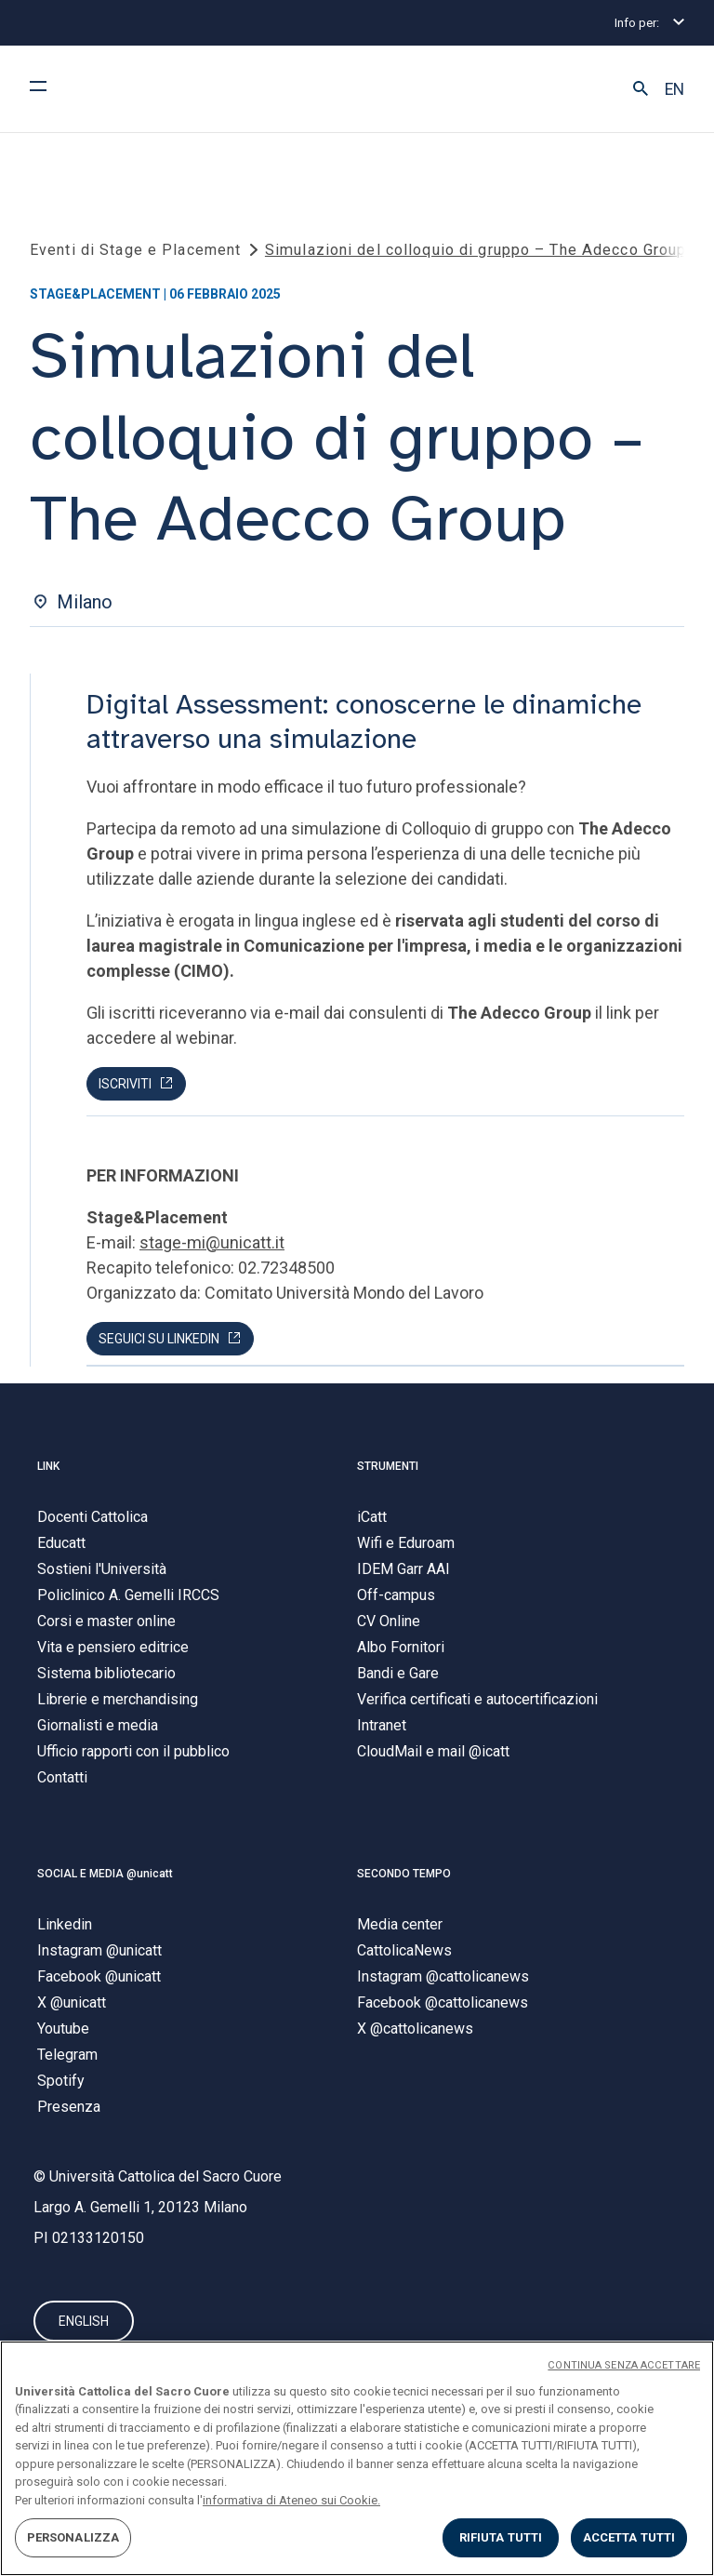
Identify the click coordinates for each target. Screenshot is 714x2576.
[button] (640, 89)
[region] (357, 2458)
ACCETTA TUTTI (629, 2537)
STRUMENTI (387, 1466)
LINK (48, 1466)
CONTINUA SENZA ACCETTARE (624, 2365)
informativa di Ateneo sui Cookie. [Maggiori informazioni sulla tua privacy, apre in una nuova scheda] (291, 2500)
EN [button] (674, 89)
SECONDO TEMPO (404, 1873)
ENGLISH (84, 2321)
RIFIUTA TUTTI (501, 2537)
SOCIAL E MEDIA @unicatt (105, 1873)
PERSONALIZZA (73, 2537)
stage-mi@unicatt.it (211, 1242)
